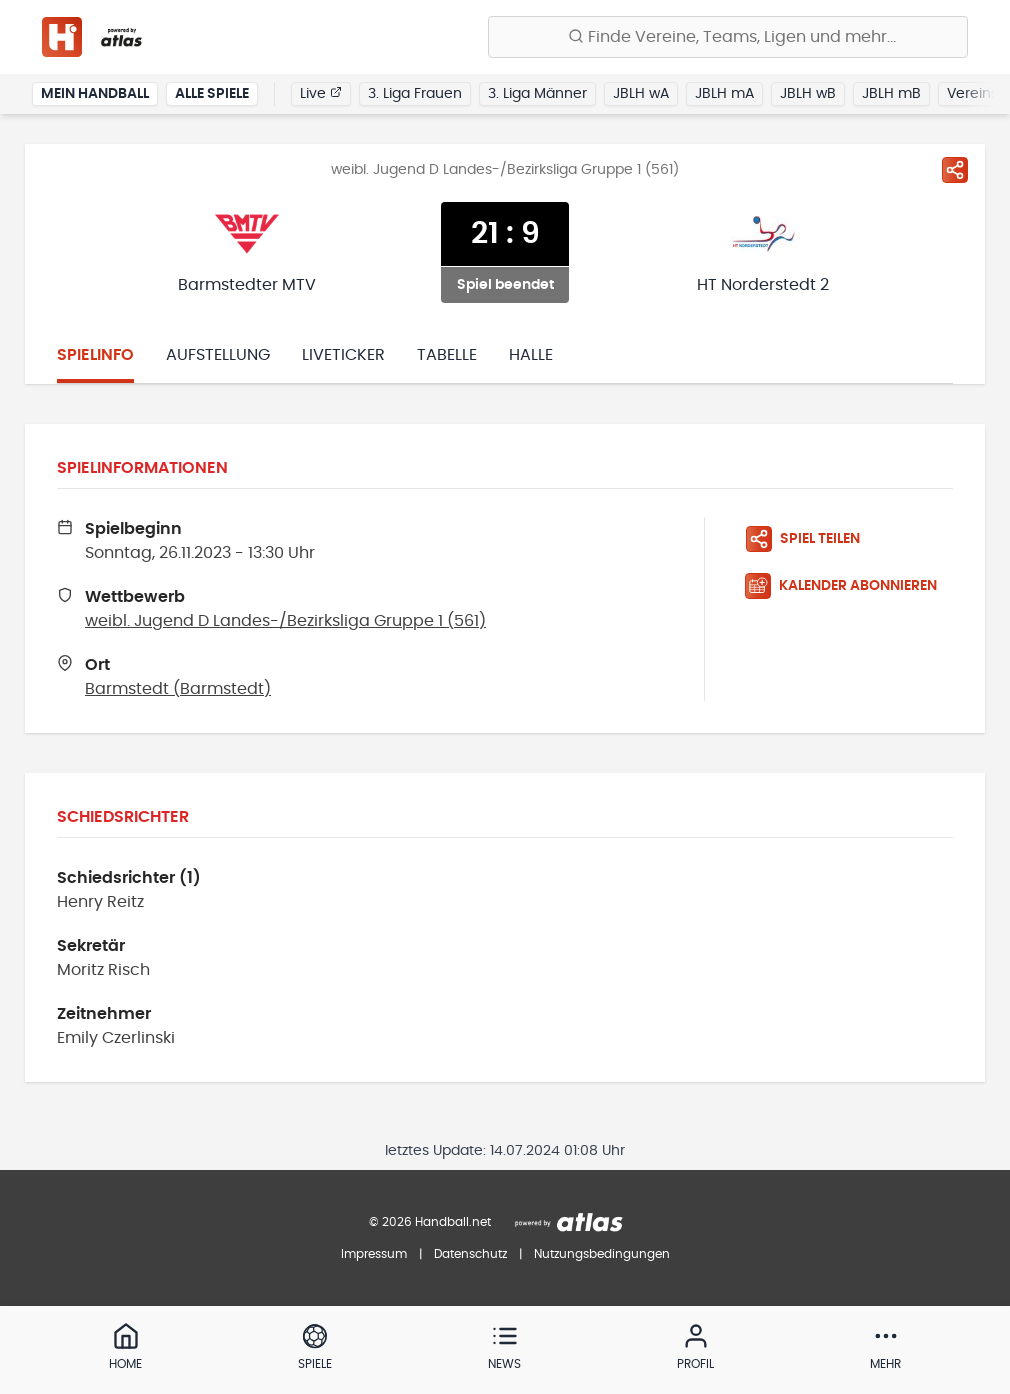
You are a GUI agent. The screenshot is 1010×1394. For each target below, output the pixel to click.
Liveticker (343, 355)
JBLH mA (724, 94)
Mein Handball (95, 94)
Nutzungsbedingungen (602, 1254)
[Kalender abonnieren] (849, 586)
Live (321, 93)
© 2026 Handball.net (430, 1222)
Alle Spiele (212, 94)
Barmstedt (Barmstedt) (178, 689)
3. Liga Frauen (415, 94)
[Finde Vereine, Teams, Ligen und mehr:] (728, 37)
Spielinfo (95, 355)
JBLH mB (891, 94)
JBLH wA (641, 94)
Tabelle (447, 355)
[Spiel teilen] (955, 170)
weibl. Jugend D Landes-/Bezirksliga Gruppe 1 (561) (285, 621)
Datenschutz (470, 1254)
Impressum (374, 1254)
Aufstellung (218, 355)
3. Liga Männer (537, 94)
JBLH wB (808, 94)
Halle (531, 355)
